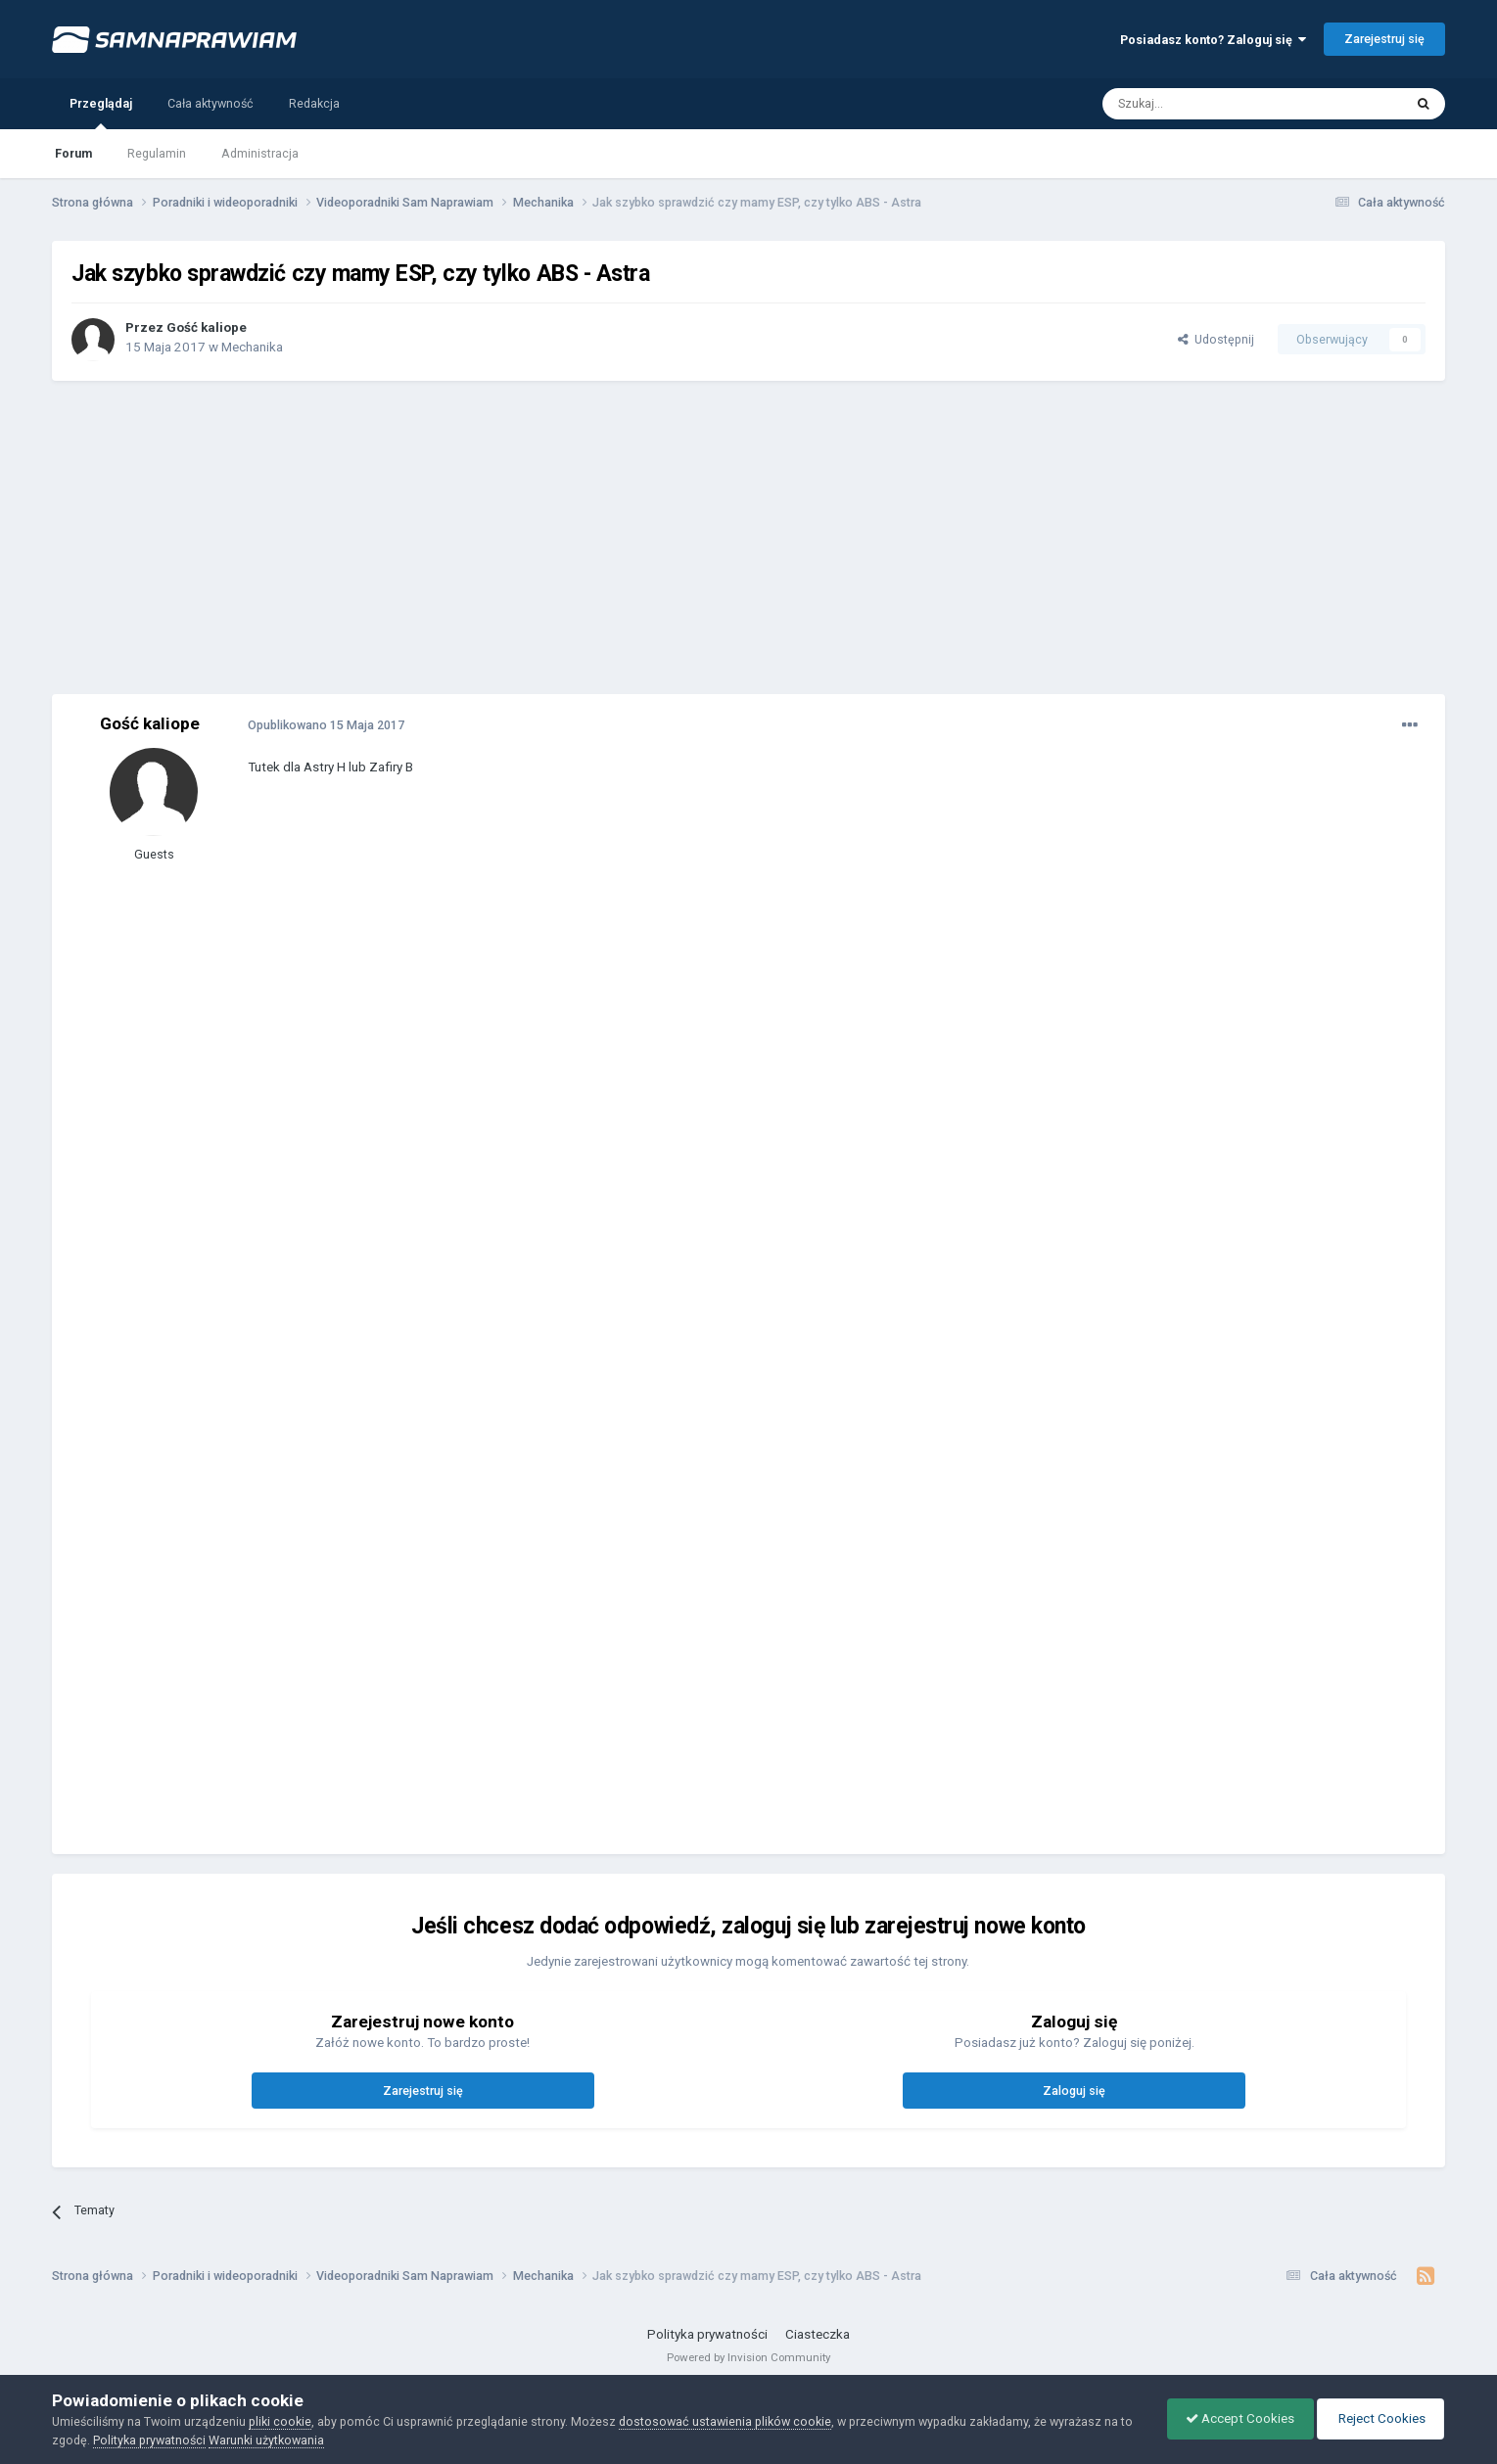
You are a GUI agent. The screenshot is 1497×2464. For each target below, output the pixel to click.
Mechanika (252, 347)
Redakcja (314, 103)
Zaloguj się (1074, 2090)
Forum (73, 153)
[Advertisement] (748, 537)
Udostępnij (1216, 339)
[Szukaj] (1208, 103)
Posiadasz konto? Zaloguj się (1213, 39)
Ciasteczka (817, 2334)
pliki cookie (280, 2421)
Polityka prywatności (707, 2334)
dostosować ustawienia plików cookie (725, 2421)
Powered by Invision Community (748, 2357)
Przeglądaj (101, 112)
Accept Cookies (1235, 2418)
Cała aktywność (210, 103)
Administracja (260, 153)
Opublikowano (326, 725)
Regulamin (156, 153)
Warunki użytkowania (266, 2440)
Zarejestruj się (1384, 38)
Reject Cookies (1378, 2418)
